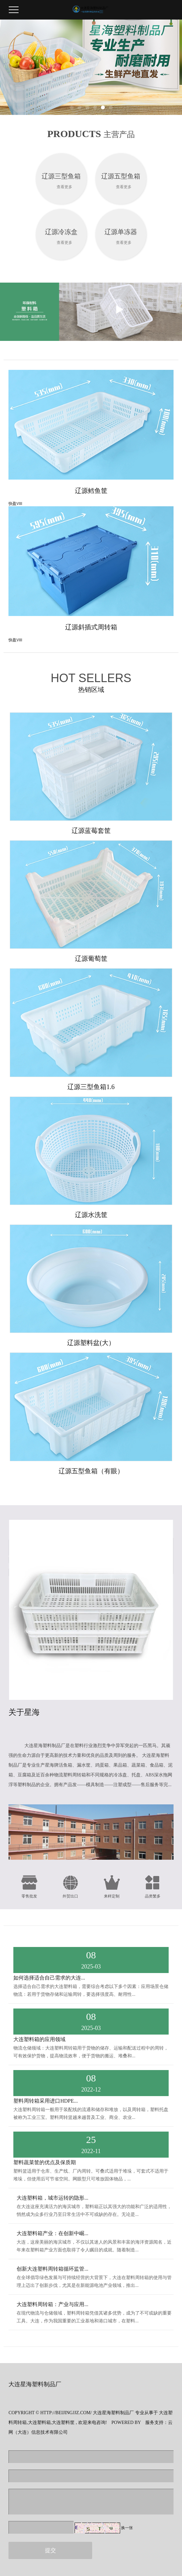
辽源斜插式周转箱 (91, 627)
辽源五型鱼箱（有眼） (91, 1471)
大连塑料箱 (39, 2422)
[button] (72, 107)
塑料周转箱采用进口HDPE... (45, 2101)
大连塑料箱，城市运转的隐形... (52, 2198)
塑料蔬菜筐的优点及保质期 (44, 2162)
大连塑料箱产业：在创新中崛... (52, 2233)
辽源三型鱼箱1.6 (91, 1086)
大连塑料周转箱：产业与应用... (52, 2304)
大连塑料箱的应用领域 (39, 2039)
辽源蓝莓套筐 (91, 830)
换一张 (127, 2528)
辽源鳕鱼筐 (91, 490)
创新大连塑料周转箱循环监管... (52, 2269)
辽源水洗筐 (91, 1214)
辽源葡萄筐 (91, 958)
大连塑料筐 (63, 2422)
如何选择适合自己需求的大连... (49, 1978)
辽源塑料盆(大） (91, 1342)
